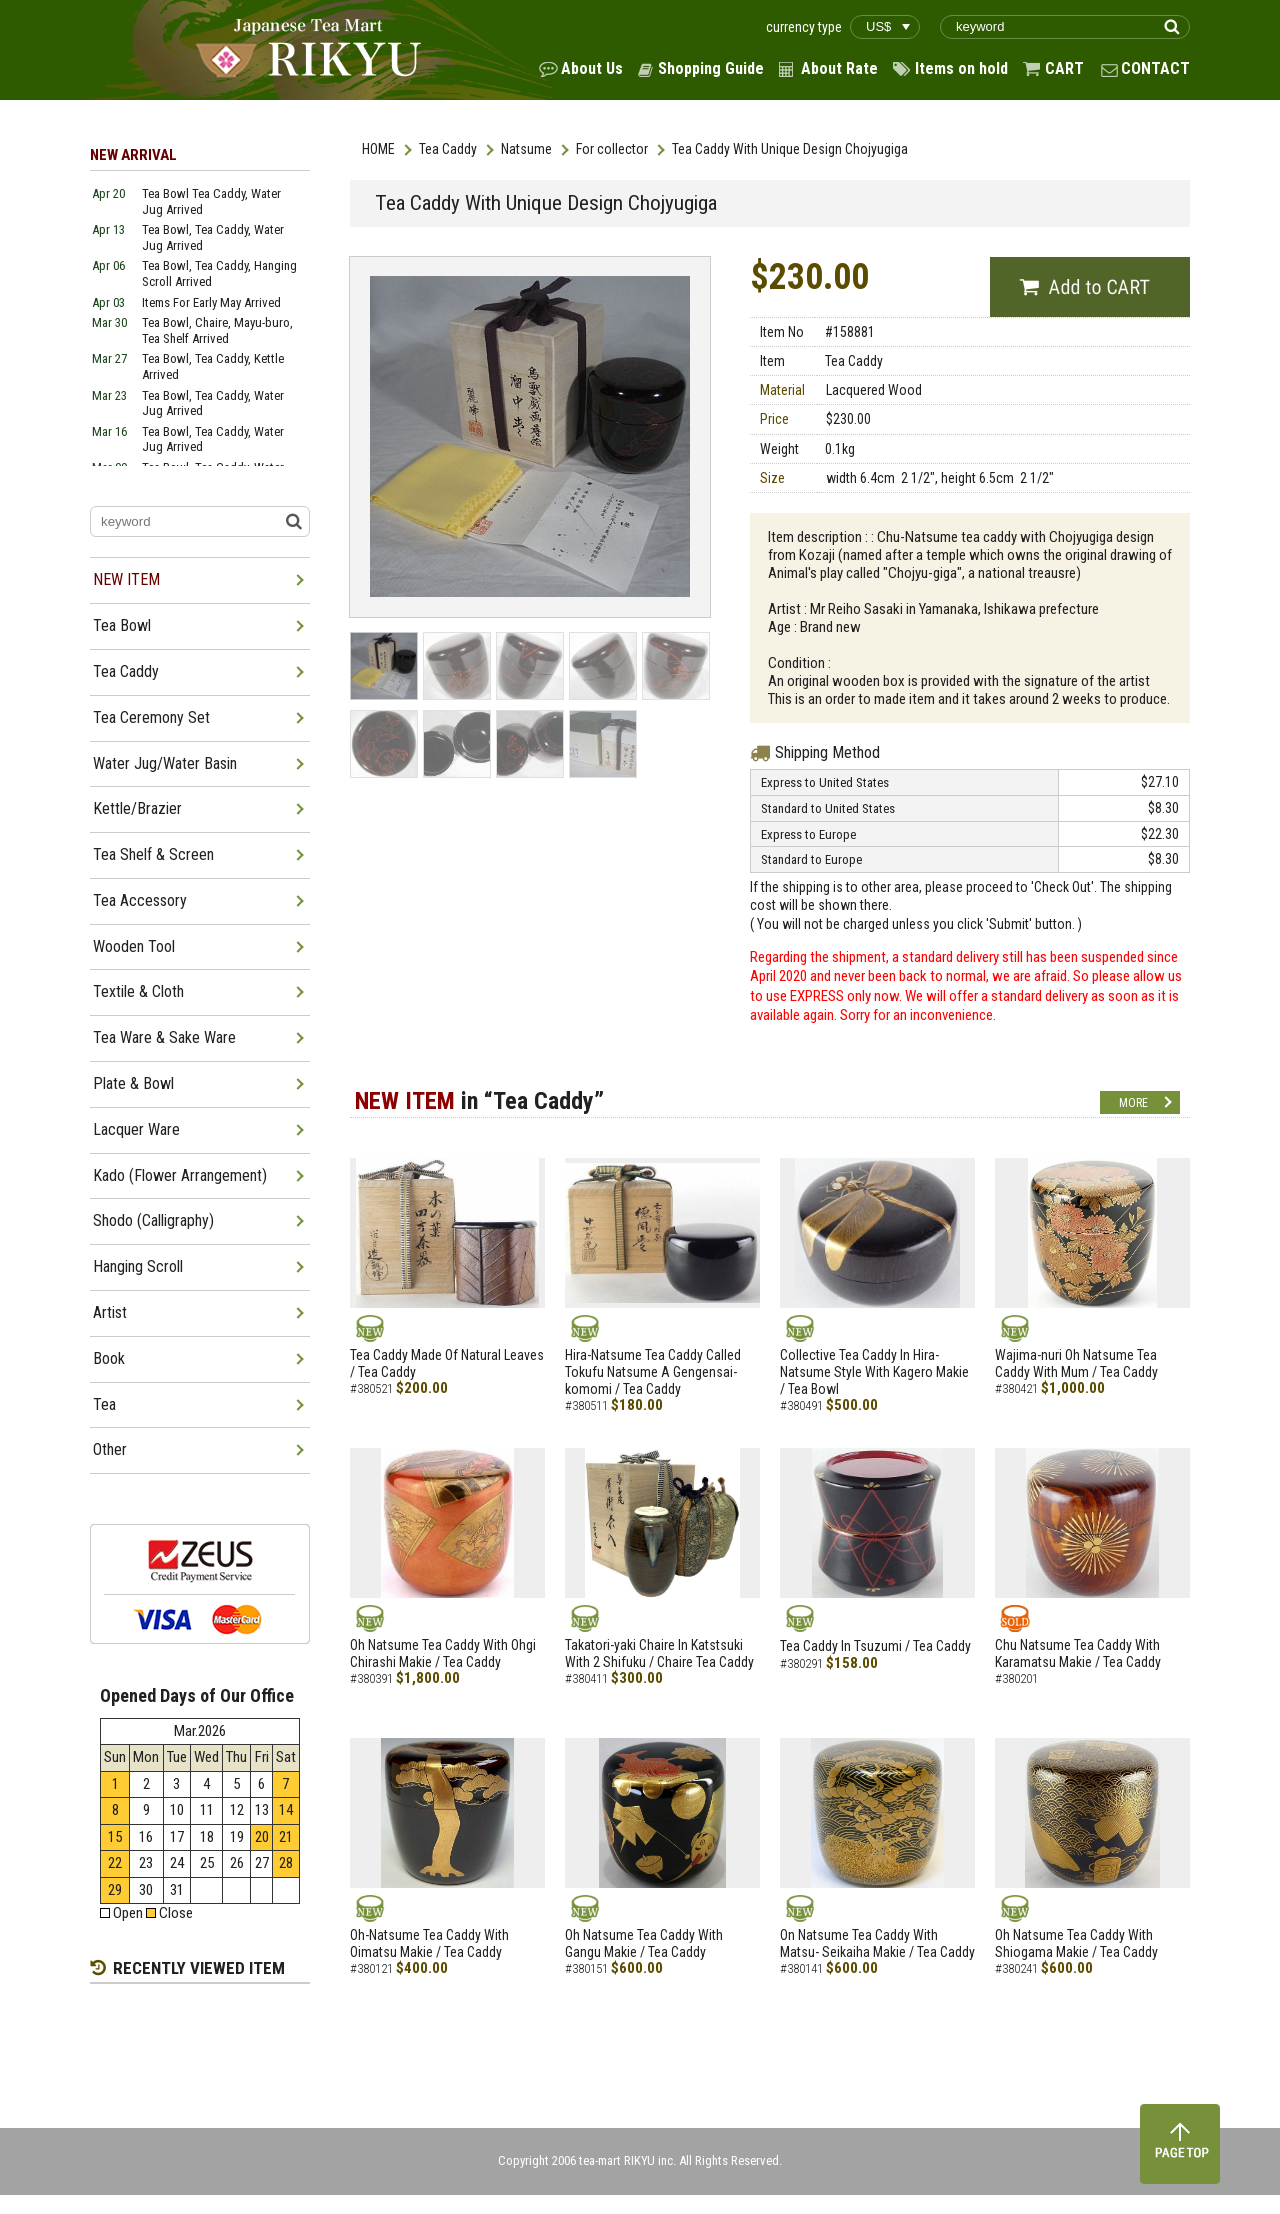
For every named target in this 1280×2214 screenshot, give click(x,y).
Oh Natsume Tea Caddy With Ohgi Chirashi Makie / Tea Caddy (443, 1653)
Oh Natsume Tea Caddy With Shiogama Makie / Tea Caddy (1076, 1943)
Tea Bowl (122, 625)
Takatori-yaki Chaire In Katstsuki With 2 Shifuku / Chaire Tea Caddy (659, 1653)
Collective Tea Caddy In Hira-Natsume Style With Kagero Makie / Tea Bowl (874, 1372)
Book (109, 1358)
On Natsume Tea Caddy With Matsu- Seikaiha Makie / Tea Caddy (877, 1943)
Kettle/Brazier (137, 808)
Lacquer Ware (136, 1129)
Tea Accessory (140, 900)
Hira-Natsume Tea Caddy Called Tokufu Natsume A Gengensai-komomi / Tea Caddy (653, 1372)
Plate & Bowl (133, 1083)
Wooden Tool (134, 946)
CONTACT (1155, 68)
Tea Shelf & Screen (153, 854)
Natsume (526, 149)
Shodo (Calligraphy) (153, 1220)
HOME (378, 149)
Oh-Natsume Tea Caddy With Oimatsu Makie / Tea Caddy (429, 1943)
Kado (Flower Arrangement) (180, 1175)
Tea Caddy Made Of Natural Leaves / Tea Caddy (447, 1363)
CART (1064, 68)
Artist (110, 1312)
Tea (104, 1404)
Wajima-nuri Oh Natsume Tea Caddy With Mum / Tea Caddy (1076, 1363)
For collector (612, 149)
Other (110, 1449)
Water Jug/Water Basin (165, 763)
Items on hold (961, 68)
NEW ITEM (126, 579)
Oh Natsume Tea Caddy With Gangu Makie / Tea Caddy (644, 1943)
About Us (592, 68)
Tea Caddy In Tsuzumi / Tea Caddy (875, 1646)
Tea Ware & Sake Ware (164, 1037)
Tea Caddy (448, 149)
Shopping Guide (711, 68)
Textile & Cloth (138, 991)
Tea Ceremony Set (151, 717)
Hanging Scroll (138, 1266)
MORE (1133, 1103)
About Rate (839, 68)
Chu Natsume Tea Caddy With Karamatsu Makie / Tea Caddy (1078, 1653)
